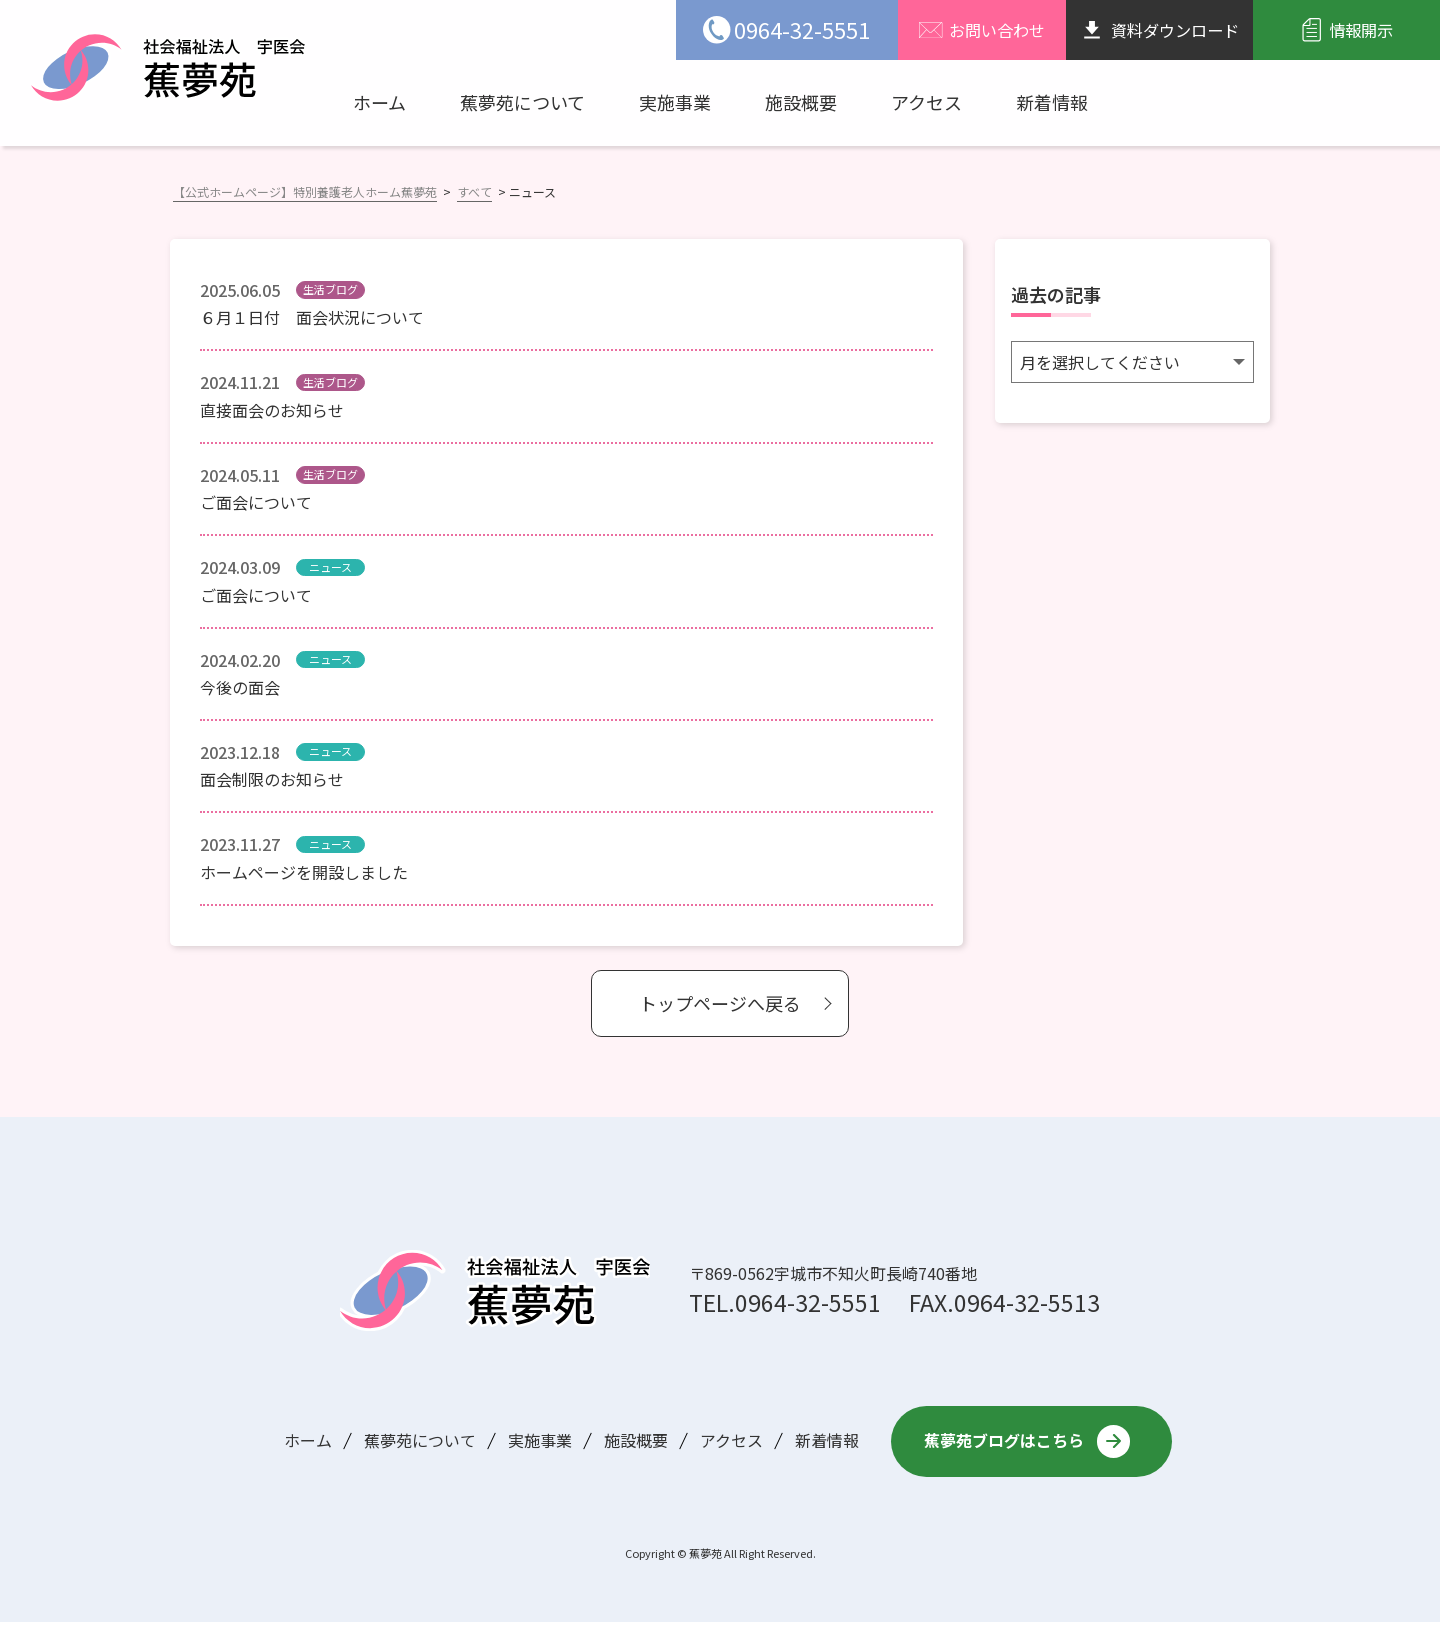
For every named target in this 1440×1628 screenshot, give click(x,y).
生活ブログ (330, 289)
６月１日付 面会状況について (312, 317)
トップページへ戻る (720, 1003)
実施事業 (675, 102)
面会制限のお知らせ (272, 779)
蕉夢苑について (522, 102)
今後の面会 (240, 687)
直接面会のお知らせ (272, 410)
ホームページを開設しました (304, 872)
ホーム (379, 102)
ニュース (330, 567)
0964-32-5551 (808, 1302)
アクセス (926, 102)
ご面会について (256, 502)
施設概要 (801, 102)
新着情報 (1052, 102)
